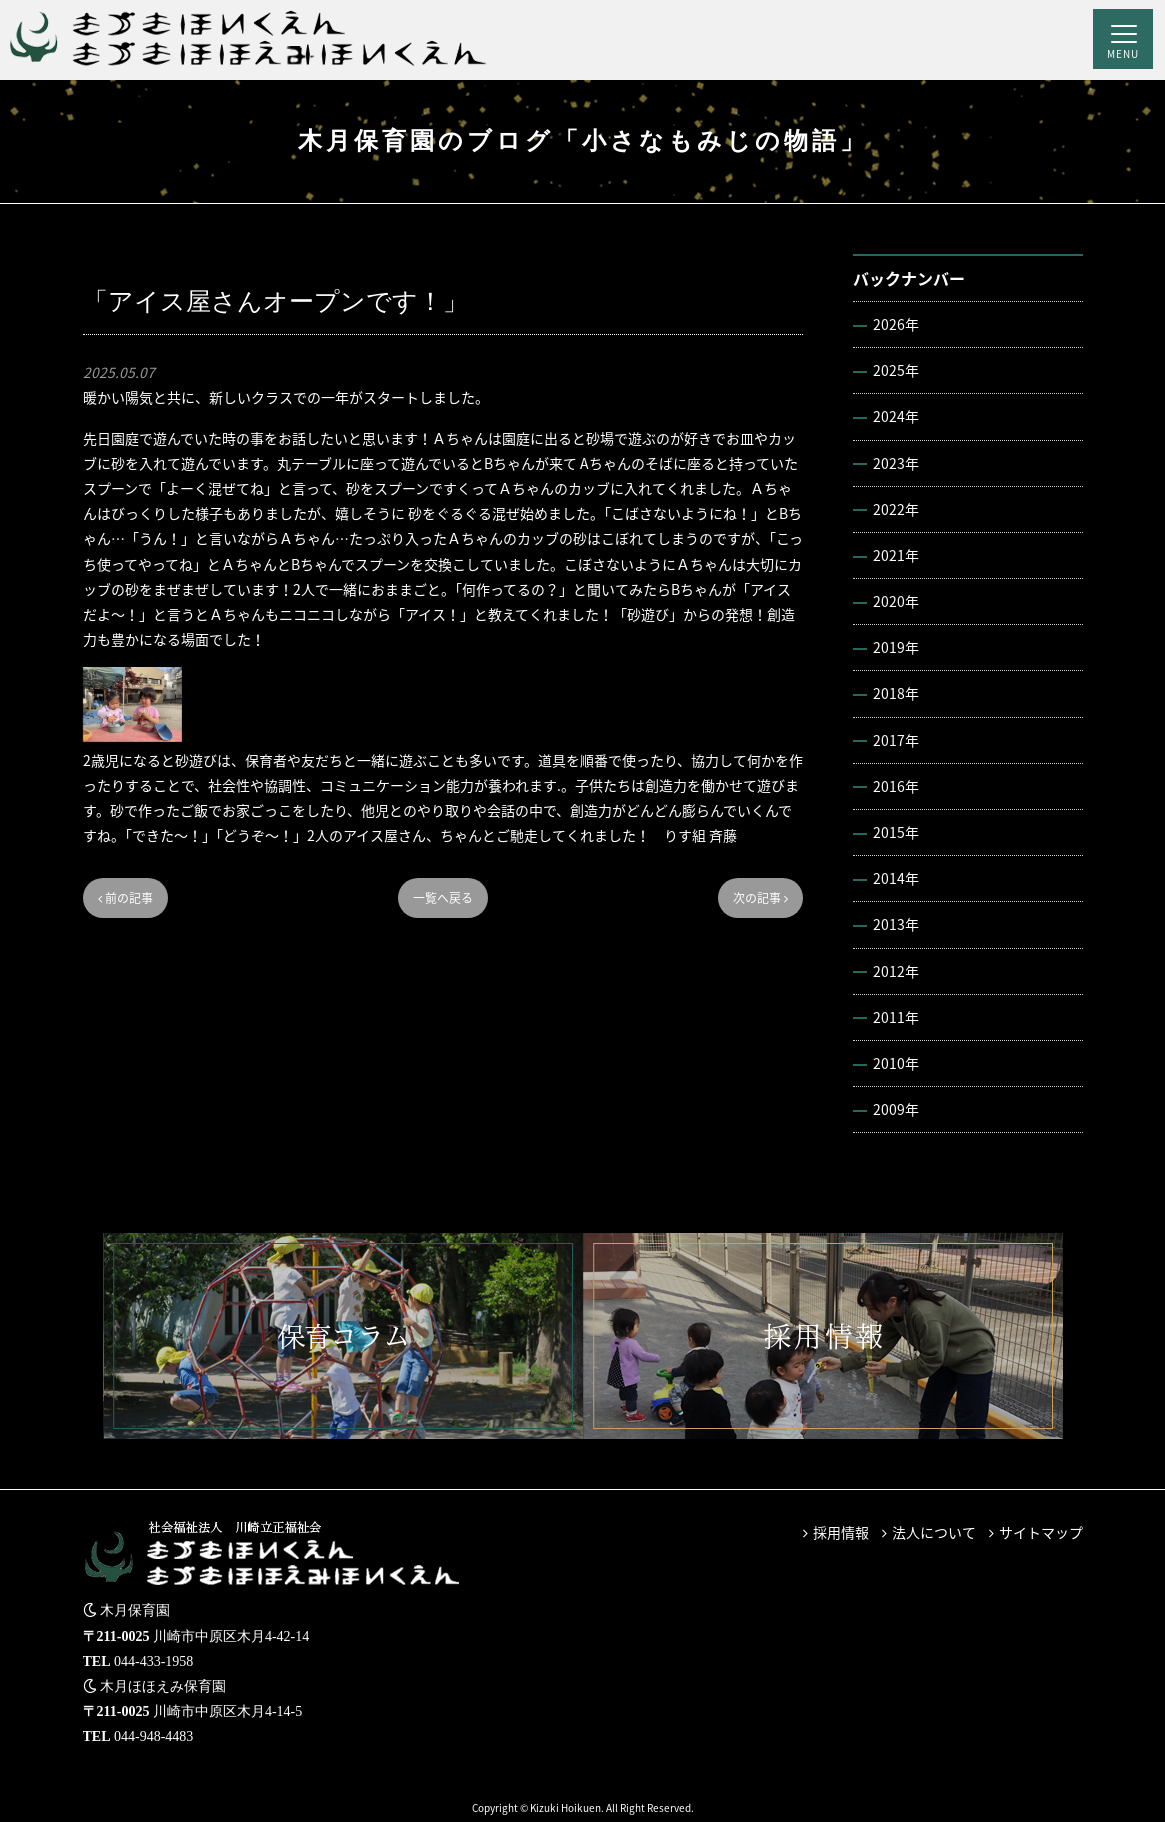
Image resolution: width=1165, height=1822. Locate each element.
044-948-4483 (153, 1736)
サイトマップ (1041, 1532)
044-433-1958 (153, 1661)
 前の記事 (125, 898)
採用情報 (841, 1532)
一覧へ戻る (443, 898)
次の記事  (760, 898)
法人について (934, 1532)
